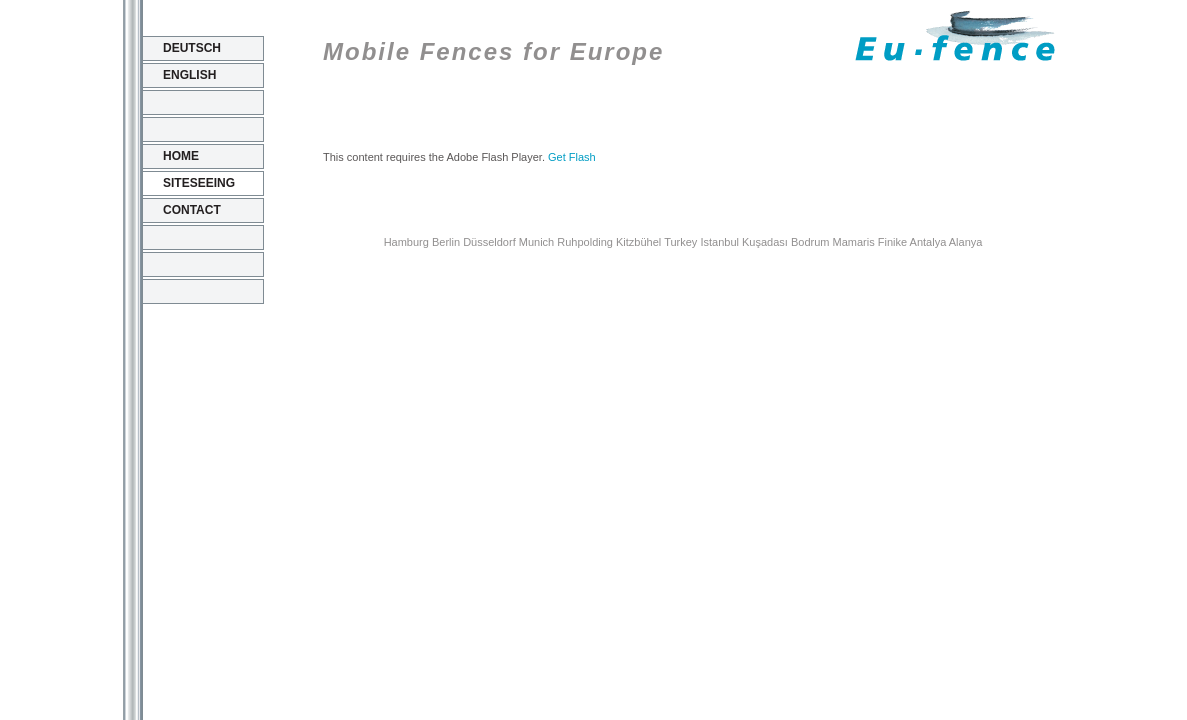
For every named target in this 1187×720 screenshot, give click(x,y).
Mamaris (854, 242)
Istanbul (719, 242)
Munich (536, 242)
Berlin (446, 242)
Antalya (928, 242)
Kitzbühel (638, 242)
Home (181, 156)
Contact (192, 210)
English (189, 75)
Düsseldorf (489, 242)
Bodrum (810, 242)
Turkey (680, 242)
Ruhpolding (585, 242)
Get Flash (572, 157)
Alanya (966, 242)
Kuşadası (765, 242)
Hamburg (406, 242)
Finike (892, 242)
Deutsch (192, 48)
